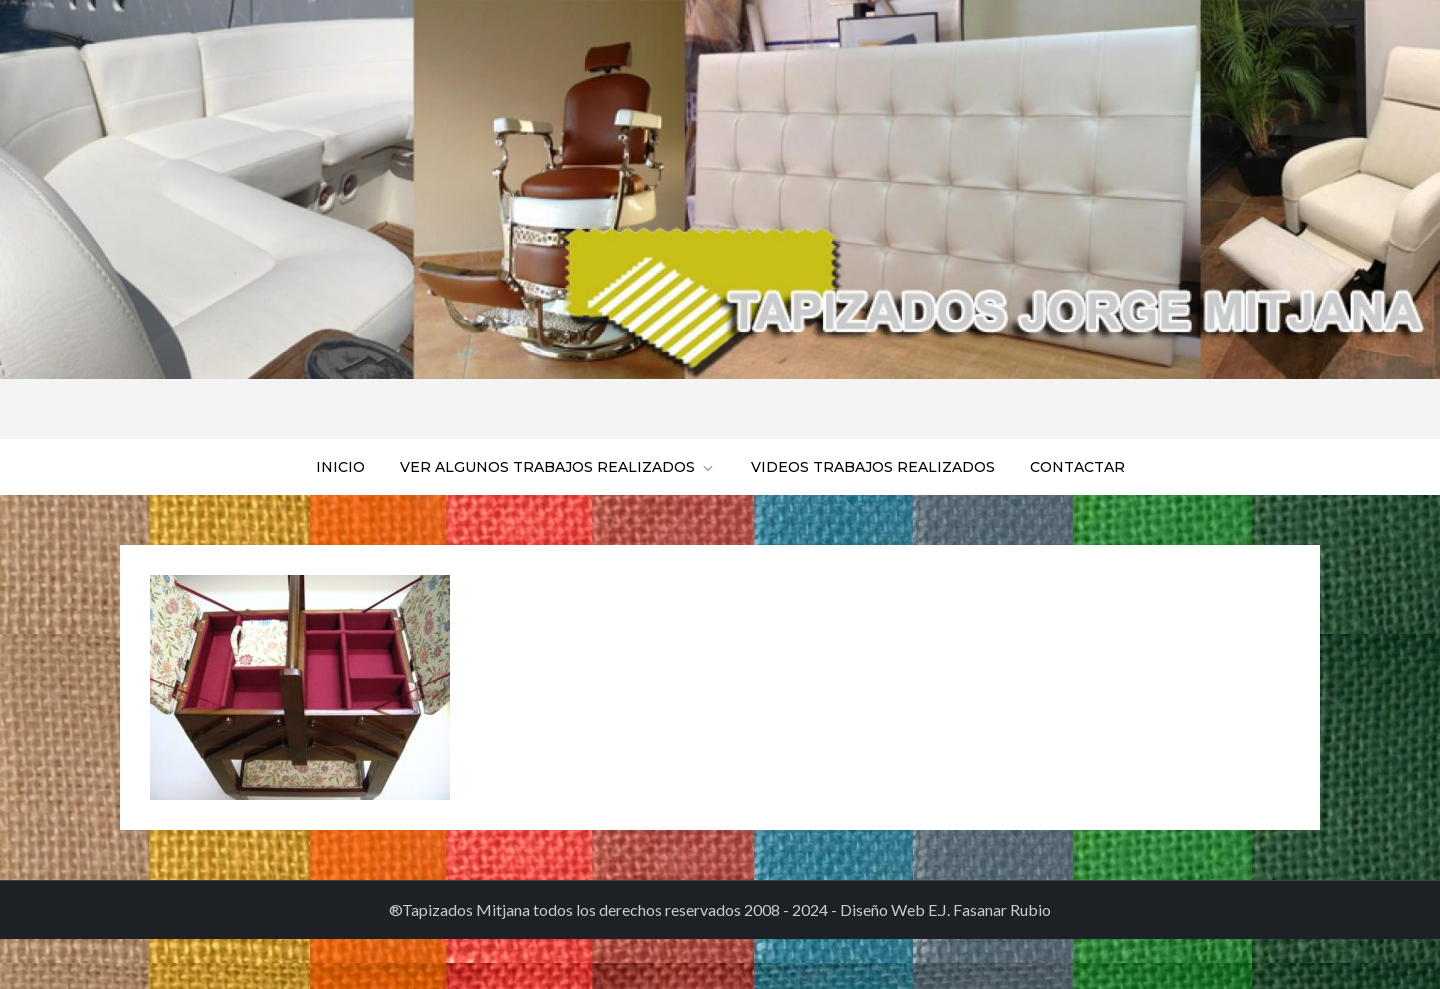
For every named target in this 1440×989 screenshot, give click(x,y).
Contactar (1077, 467)
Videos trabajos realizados (873, 467)
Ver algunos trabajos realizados (558, 467)
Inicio (340, 467)
